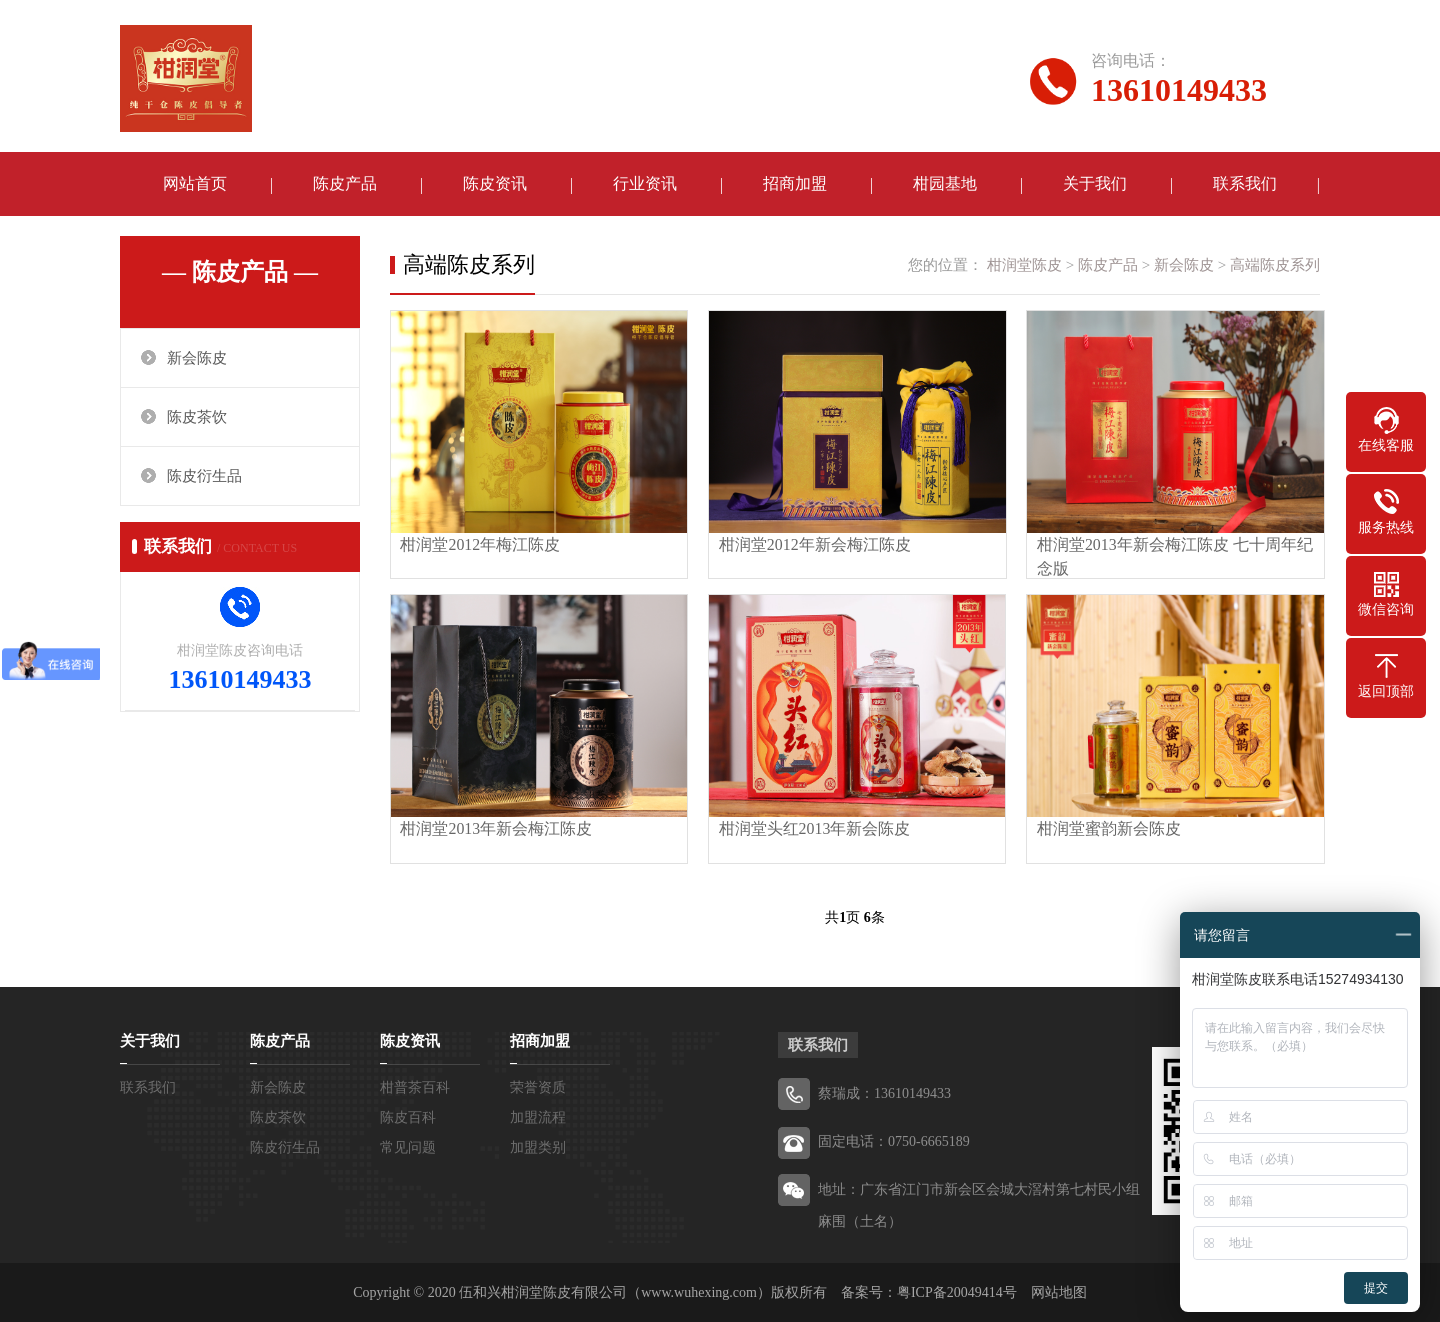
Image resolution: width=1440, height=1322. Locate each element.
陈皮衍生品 (204, 477)
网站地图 (1059, 1291)
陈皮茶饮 (197, 418)
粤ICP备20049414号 (957, 1291)
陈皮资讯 (495, 184)
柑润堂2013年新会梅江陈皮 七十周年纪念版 (1171, 555)
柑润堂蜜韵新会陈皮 (1105, 827)
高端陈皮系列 (1275, 266)
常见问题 (408, 1146)
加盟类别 (538, 1146)
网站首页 (195, 184)
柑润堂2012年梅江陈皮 (481, 543)
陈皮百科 (408, 1116)
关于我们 (1095, 184)
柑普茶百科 (415, 1086)
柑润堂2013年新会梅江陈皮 (497, 827)
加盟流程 (538, 1116)
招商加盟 (795, 184)
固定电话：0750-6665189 (894, 1140)
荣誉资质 (538, 1086)
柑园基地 (945, 184)
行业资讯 (645, 184)
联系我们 (1245, 184)
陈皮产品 (345, 184)
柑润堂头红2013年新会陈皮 (813, 827)
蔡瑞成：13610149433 (884, 1092)
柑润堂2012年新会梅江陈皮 (813, 543)
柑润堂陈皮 (1024, 266)
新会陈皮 (197, 359)
